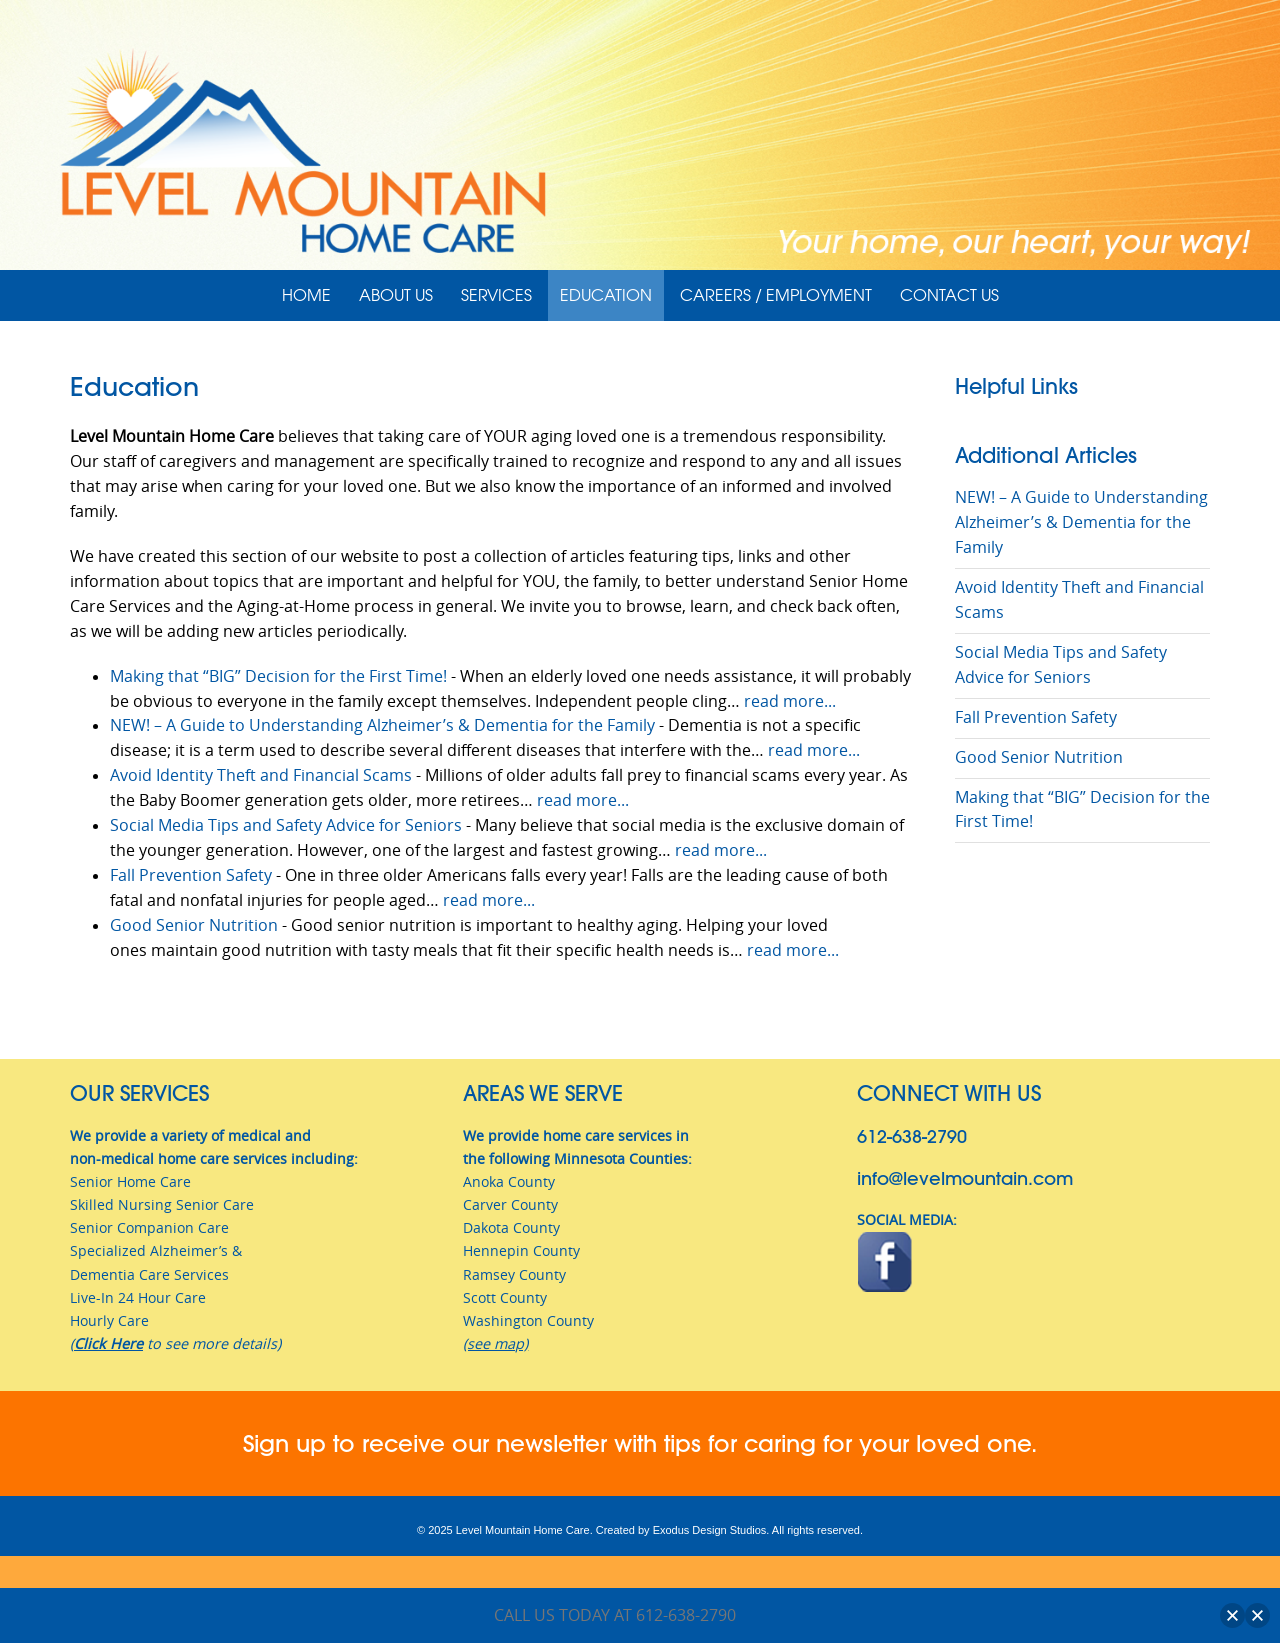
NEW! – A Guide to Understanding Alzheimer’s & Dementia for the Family (382, 725)
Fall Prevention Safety (191, 875)
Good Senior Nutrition (194, 925)
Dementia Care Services (149, 1274)
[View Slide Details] (640, 151)
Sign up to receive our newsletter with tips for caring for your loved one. (640, 1443)
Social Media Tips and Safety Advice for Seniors (286, 825)
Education (606, 295)
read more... (790, 701)
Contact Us (949, 295)
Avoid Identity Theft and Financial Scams (261, 775)
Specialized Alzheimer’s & (156, 1250)
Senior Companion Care (149, 1227)
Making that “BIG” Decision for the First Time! (278, 676)
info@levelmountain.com (965, 1178)
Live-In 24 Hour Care (138, 1297)
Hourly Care (109, 1320)
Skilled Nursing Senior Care (162, 1204)
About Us (396, 295)
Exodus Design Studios (710, 1530)
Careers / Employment (776, 295)
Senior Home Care (130, 1181)
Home (306, 295)
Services (496, 295)
